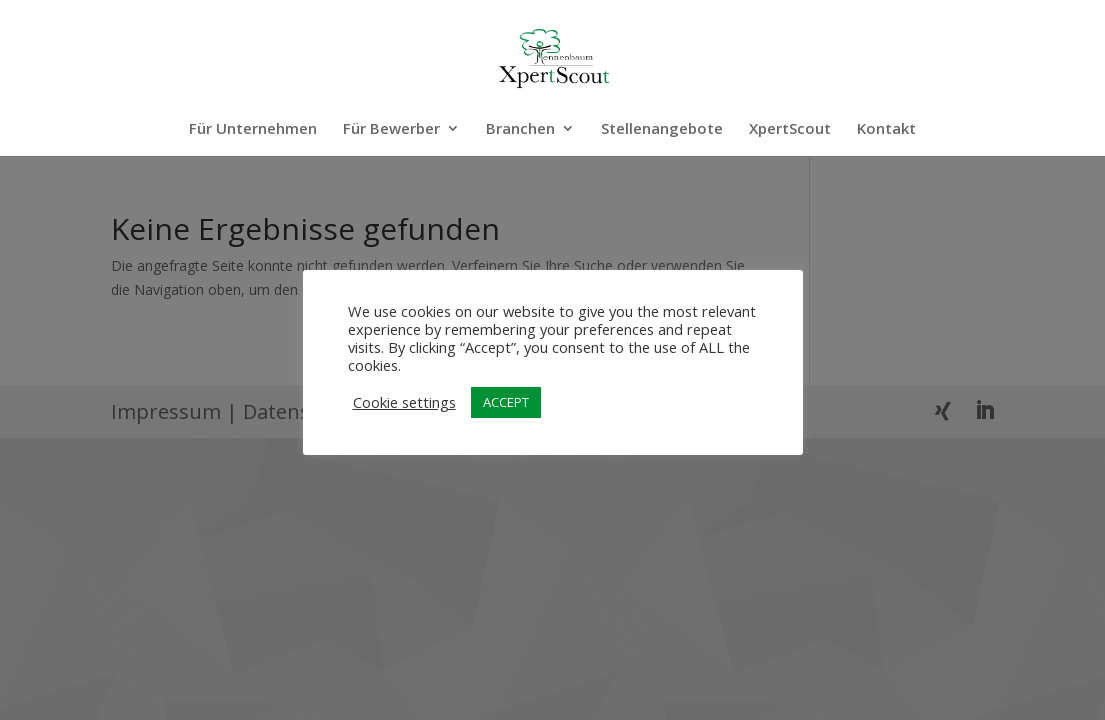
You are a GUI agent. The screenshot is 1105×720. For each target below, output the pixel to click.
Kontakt (886, 129)
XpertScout (790, 129)
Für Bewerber (391, 129)
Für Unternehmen (253, 129)
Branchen (520, 129)
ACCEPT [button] (506, 402)
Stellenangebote (662, 129)
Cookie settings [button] (404, 402)
